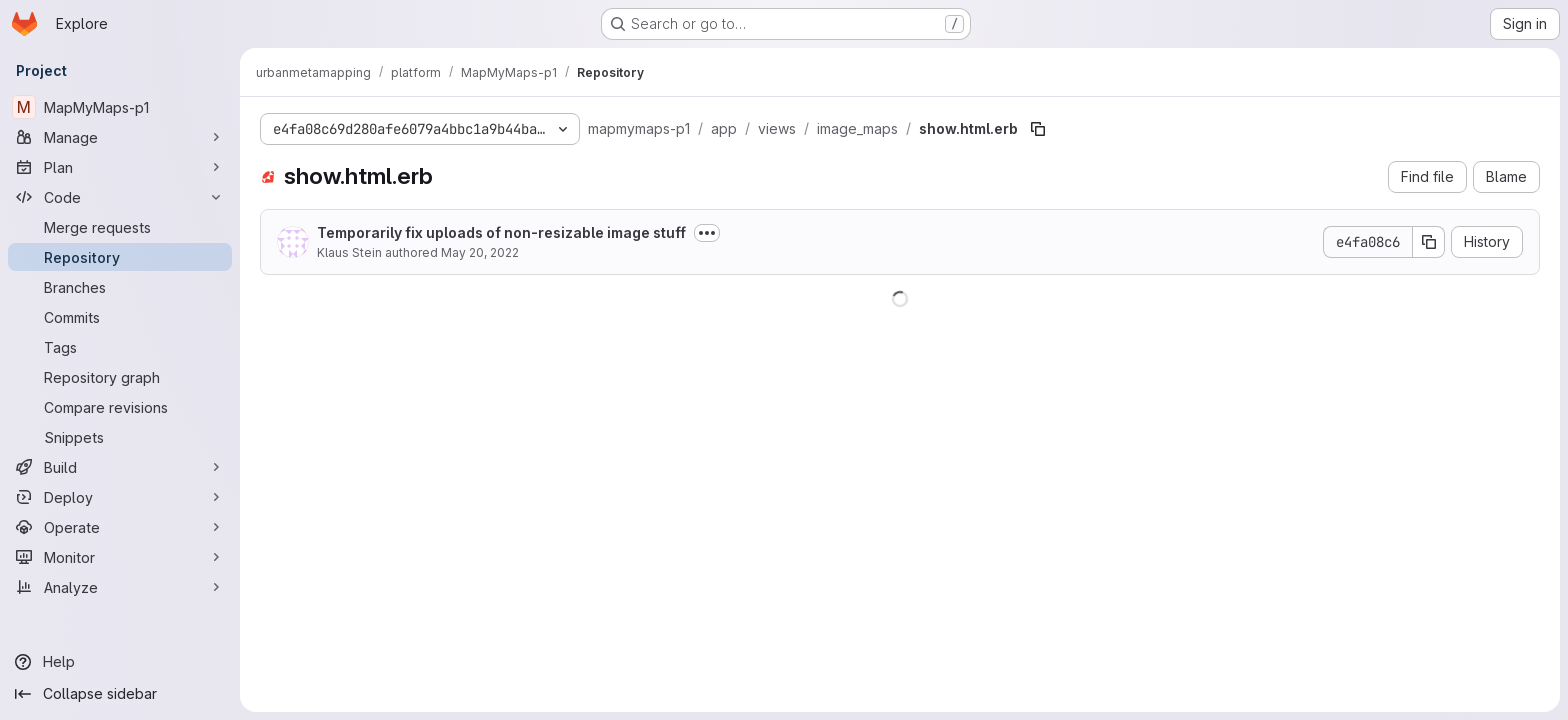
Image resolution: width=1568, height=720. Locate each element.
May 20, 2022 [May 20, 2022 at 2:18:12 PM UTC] (480, 252)
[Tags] (120, 347)
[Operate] (120, 527)
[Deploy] (120, 497)
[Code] (120, 197)
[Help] (120, 662)
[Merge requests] (120, 227)
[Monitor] (120, 557)
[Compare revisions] (120, 407)
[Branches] (120, 287)
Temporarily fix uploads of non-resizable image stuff (501, 232)
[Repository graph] (120, 377)
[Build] (120, 467)
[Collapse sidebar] (120, 694)
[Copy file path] (1038, 129)
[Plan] (120, 167)
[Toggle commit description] (707, 233)
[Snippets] (120, 437)
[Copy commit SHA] (1429, 242)
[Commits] (120, 317)
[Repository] (120, 257)
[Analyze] (120, 587)
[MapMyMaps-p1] (120, 107)
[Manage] (120, 137)
